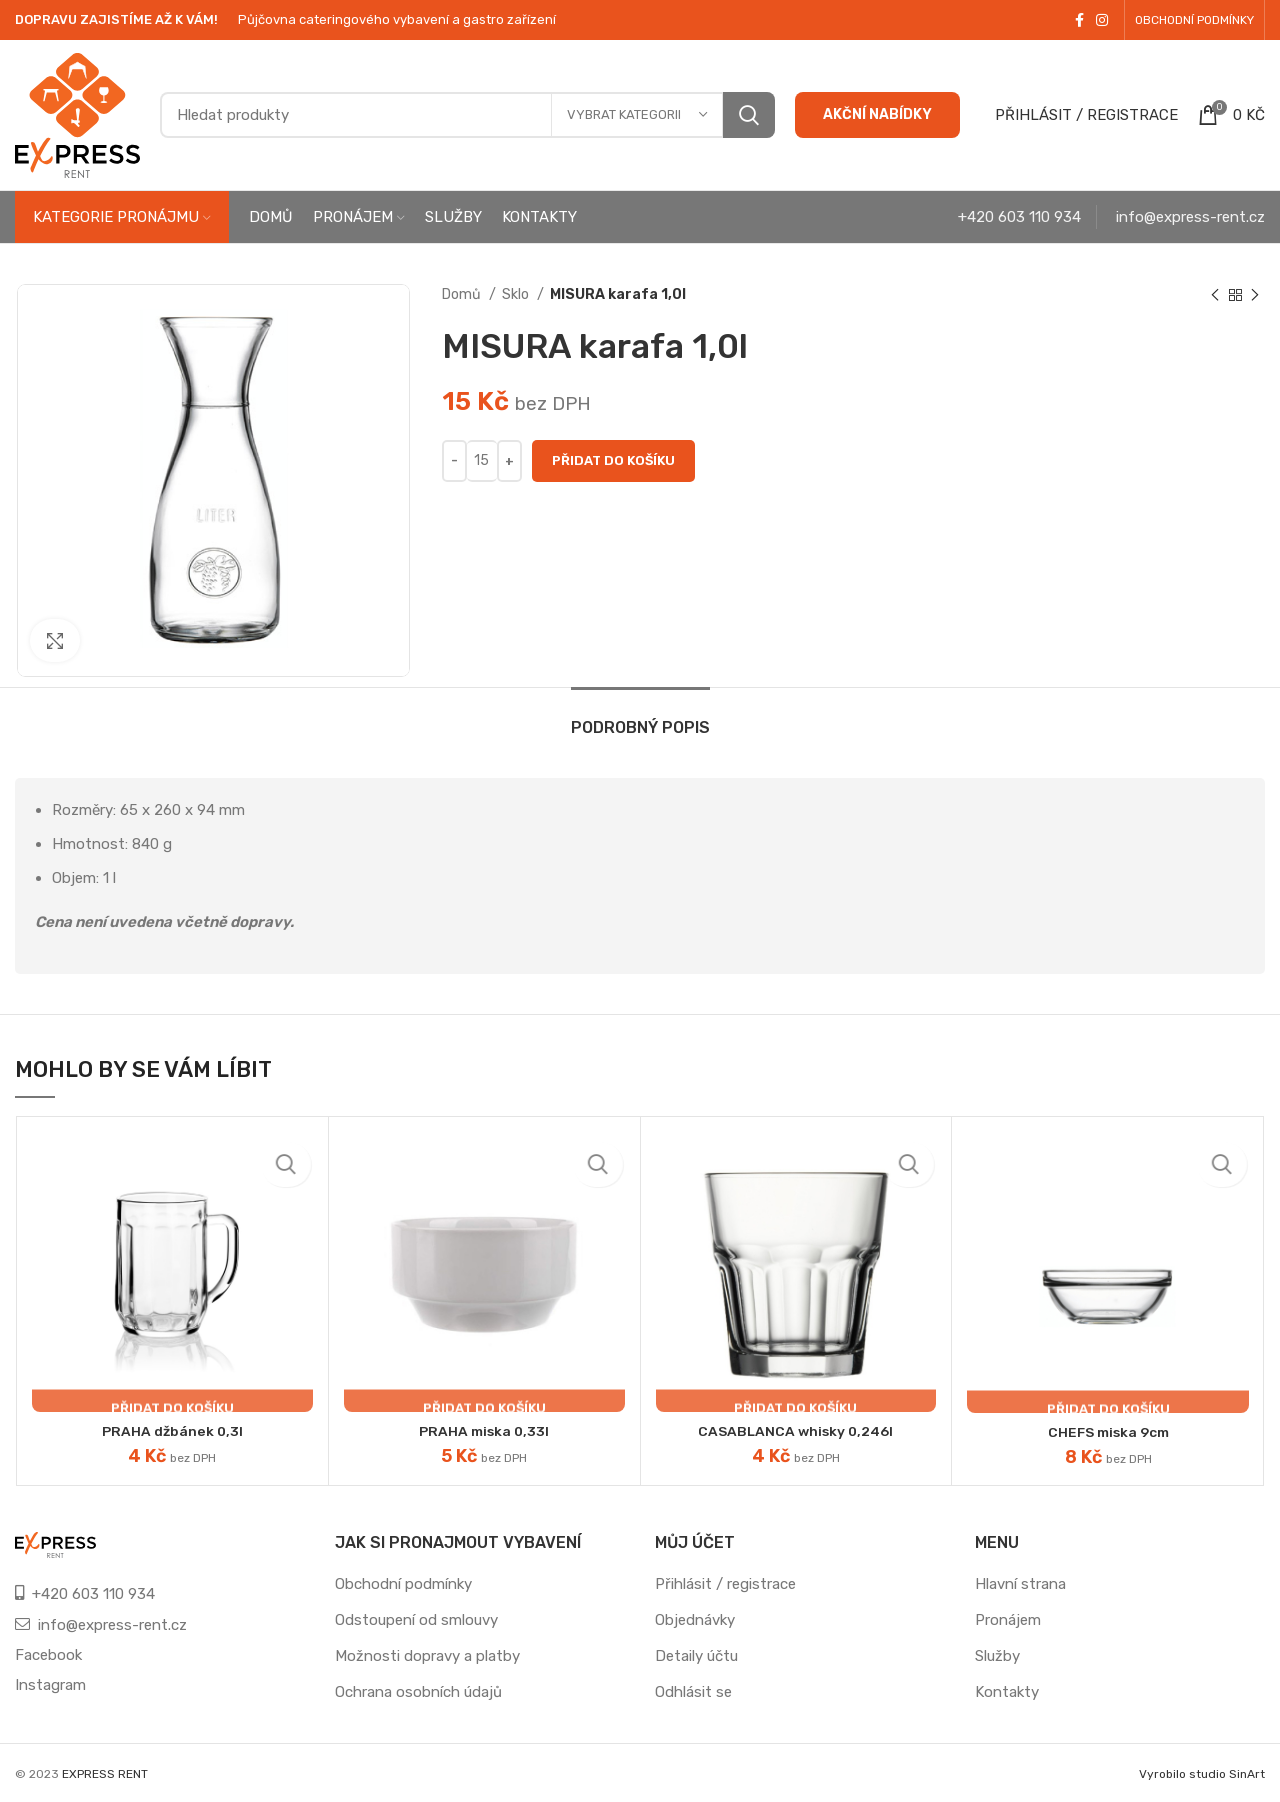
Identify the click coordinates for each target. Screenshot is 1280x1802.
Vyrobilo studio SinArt (1202, 1774)
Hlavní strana (1020, 1584)
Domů (463, 294)
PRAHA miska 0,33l (484, 1431)
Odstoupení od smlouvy (416, 1620)
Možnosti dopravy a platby (427, 1656)
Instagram (50, 1685)
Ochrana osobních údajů (418, 1692)
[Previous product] (1215, 295)
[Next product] (1255, 295)
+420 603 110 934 (1019, 217)
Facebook (48, 1655)
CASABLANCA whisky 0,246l (795, 1431)
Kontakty (1007, 1692)
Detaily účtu (696, 1656)
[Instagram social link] (1102, 20)
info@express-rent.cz (1190, 217)
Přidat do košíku (613, 460)
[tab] (640, 717)
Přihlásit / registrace (725, 1584)
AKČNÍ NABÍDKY (877, 114)
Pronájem (1008, 1620)
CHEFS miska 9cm (1108, 1432)
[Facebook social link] (1079, 20)
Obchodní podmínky (403, 1584)
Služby (997, 1656)
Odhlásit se (693, 1692)
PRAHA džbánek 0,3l (172, 1431)
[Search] (467, 115)
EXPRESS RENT (105, 1774)
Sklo (517, 294)
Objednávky (695, 1620)
